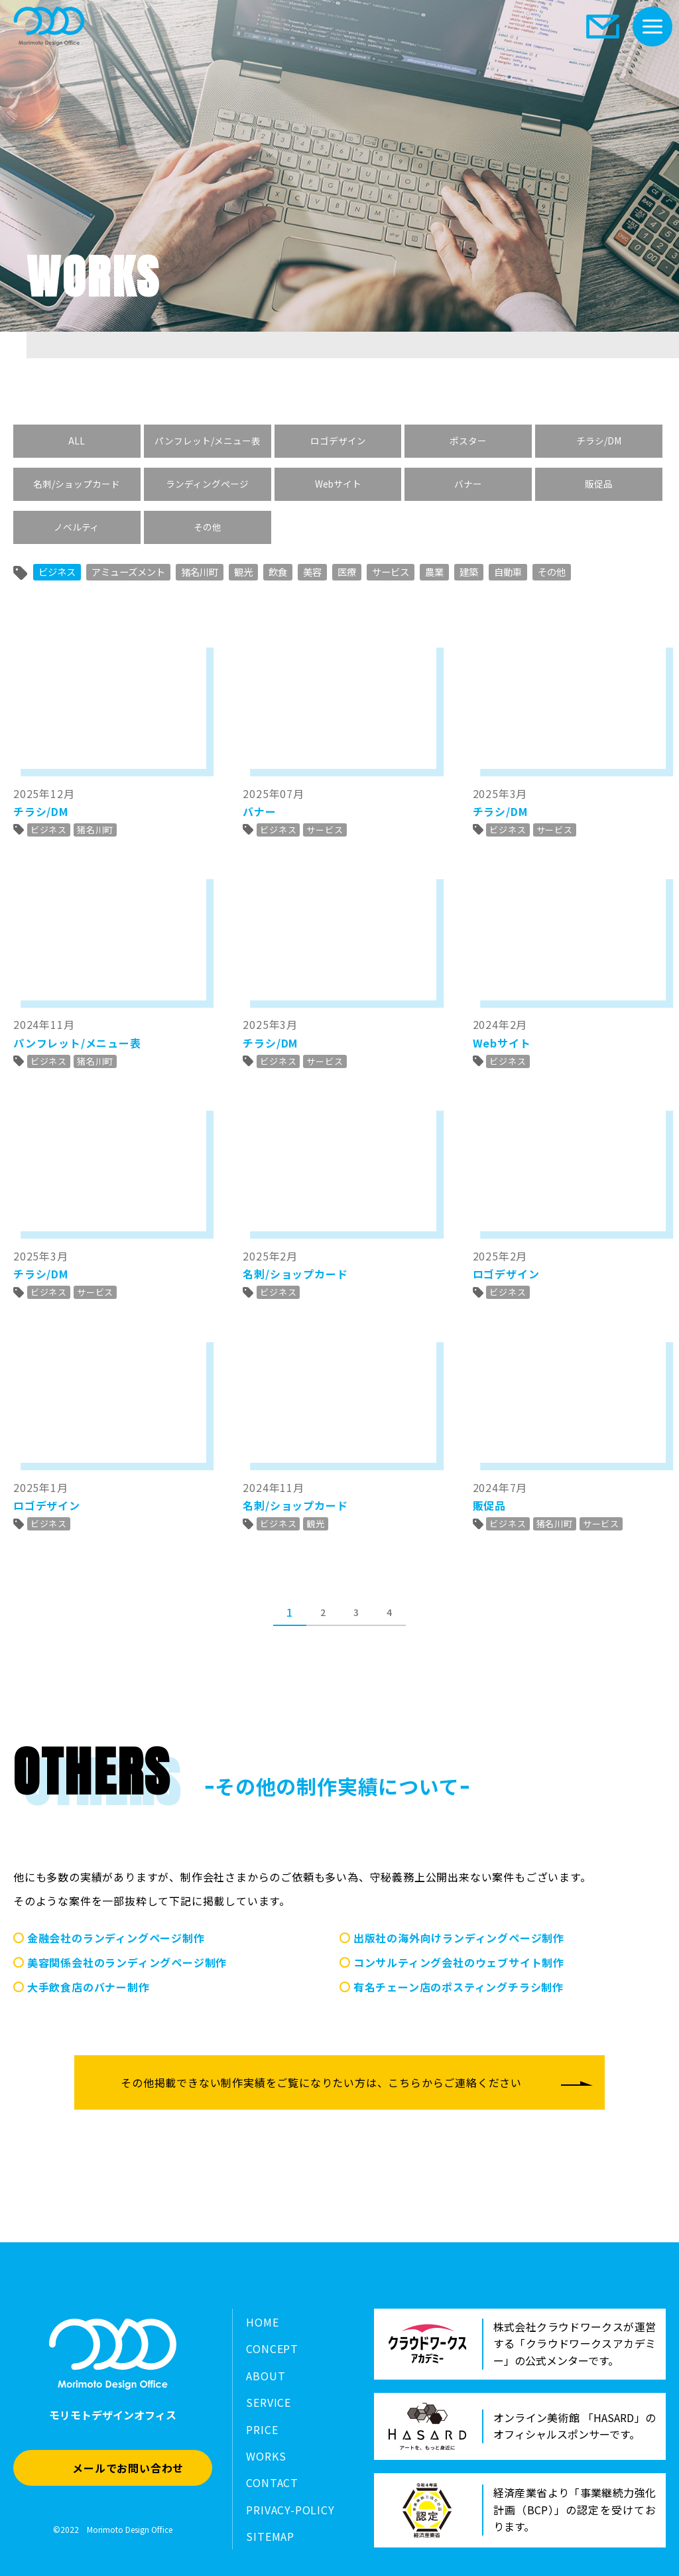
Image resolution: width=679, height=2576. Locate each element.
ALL (76, 440)
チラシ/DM (598, 440)
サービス (390, 571)
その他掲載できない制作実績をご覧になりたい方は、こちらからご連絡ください (321, 2082)
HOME (262, 2322)
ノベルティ (76, 526)
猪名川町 (199, 571)
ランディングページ (207, 483)
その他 (207, 526)
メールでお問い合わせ (128, 2468)
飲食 (278, 571)
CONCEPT (272, 2348)
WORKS (266, 2456)
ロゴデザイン (338, 440)
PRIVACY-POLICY (290, 2510)
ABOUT (265, 2376)
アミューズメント (128, 571)
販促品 (599, 483)
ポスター (468, 440)
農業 (434, 571)
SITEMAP (270, 2536)
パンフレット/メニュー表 (207, 440)
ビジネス (57, 571)
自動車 (508, 571)
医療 (347, 571)
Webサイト (338, 483)
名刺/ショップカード (76, 483)
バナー (468, 483)
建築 (469, 571)
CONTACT (272, 2482)
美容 (312, 571)
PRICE (262, 2429)
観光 (243, 571)
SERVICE (268, 2402)
